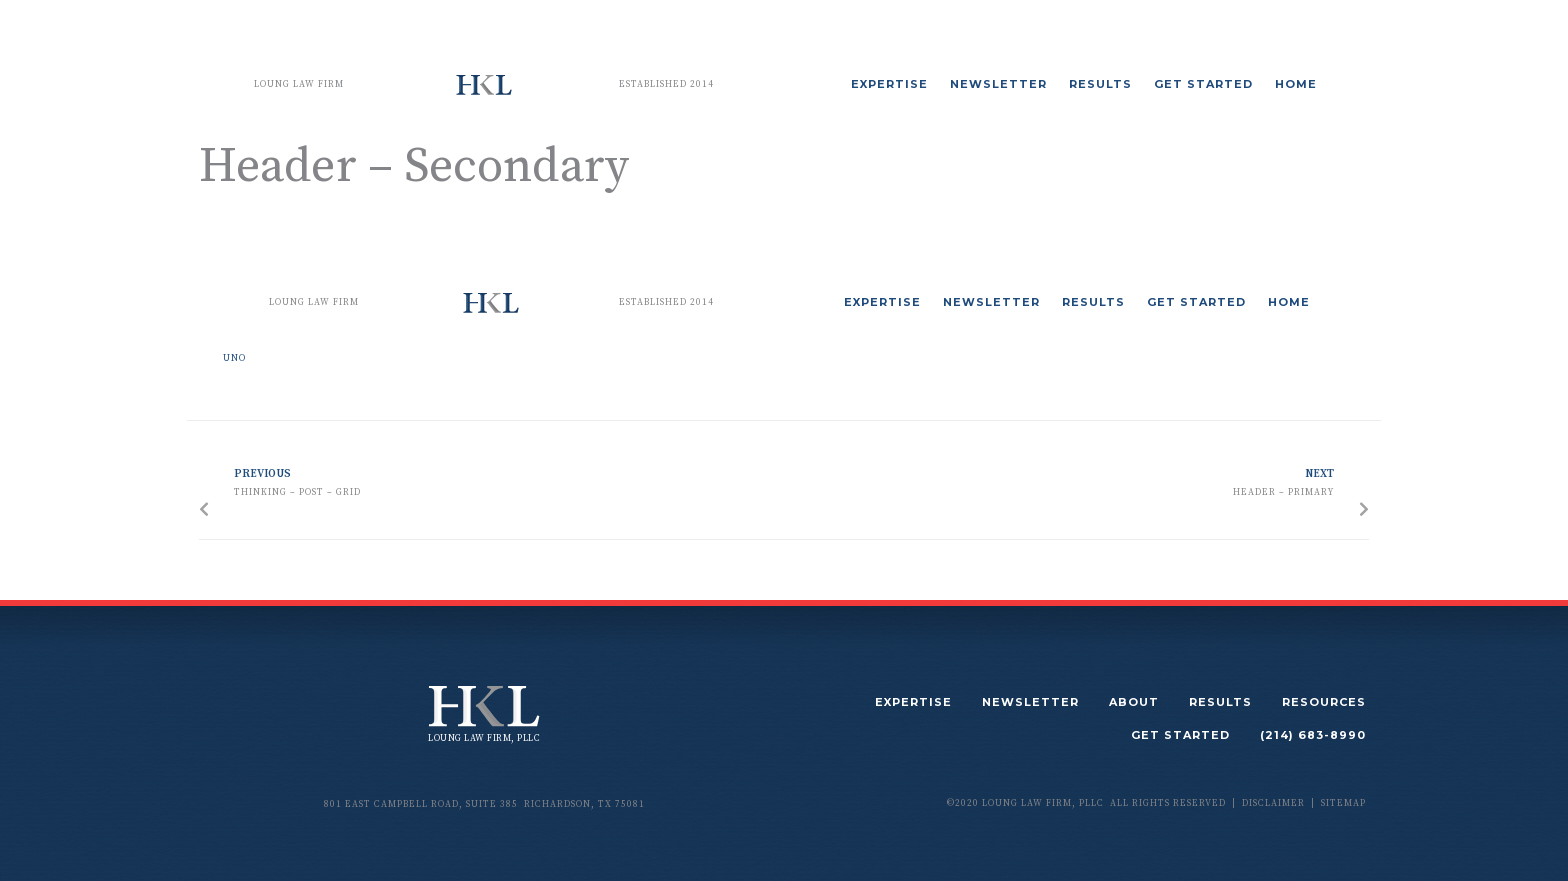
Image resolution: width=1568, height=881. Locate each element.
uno (234, 358)
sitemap (1343, 803)
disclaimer (1273, 803)
